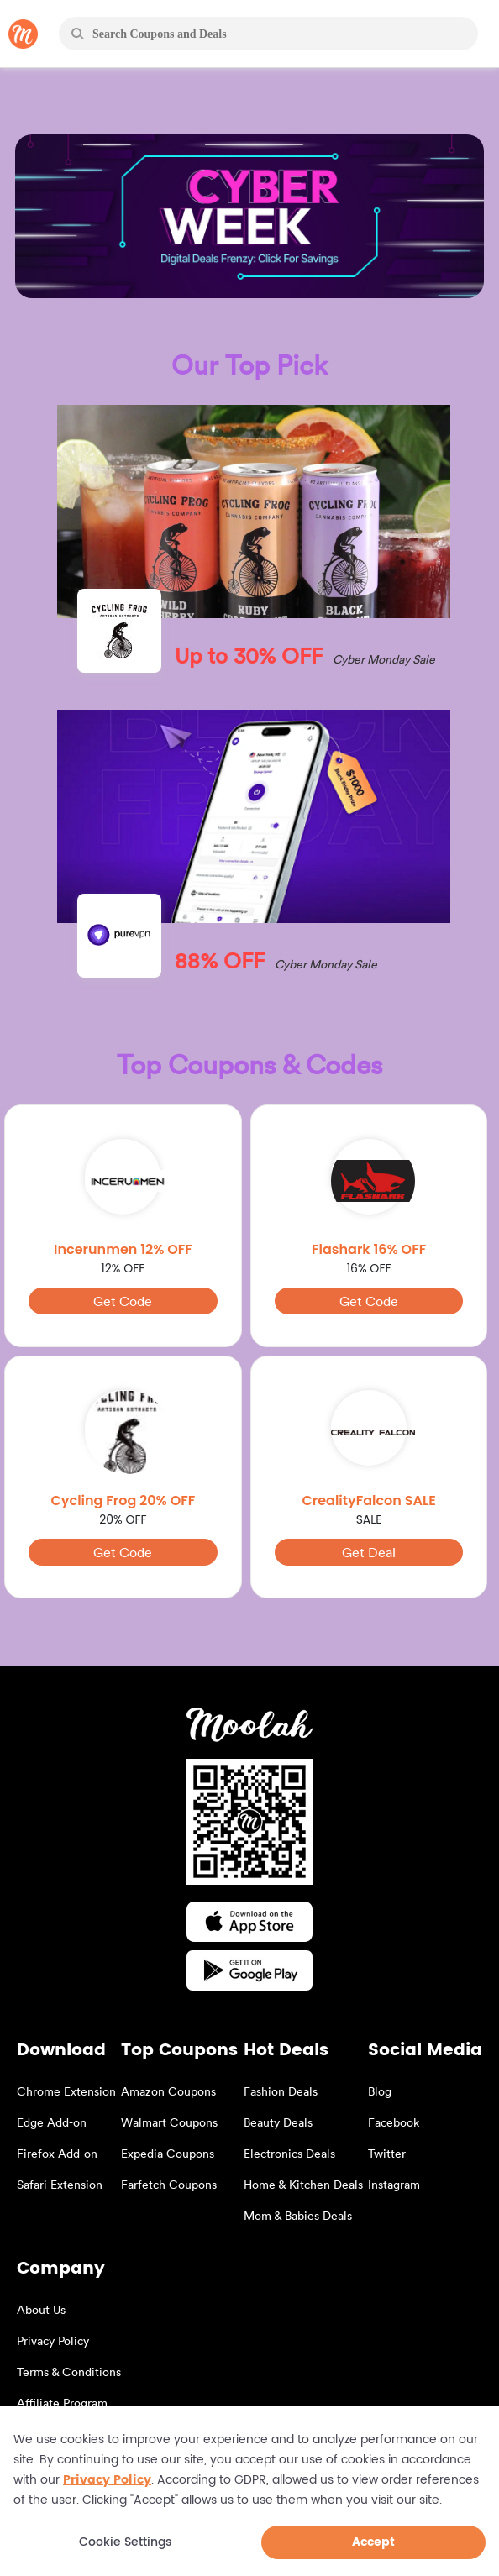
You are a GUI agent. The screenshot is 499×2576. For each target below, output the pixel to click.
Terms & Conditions (69, 2371)
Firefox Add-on (57, 2153)
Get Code (122, 1301)
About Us (41, 2309)
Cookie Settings (125, 2543)
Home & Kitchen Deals (303, 2184)
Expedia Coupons (167, 2153)
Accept (373, 2542)
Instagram (394, 2184)
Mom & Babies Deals (298, 2215)
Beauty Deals (278, 2122)
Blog (379, 2091)
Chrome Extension (66, 2091)
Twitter (387, 2153)
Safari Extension (59, 2184)
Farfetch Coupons (169, 2184)
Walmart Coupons (169, 2122)
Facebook (393, 2122)
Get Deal (369, 1552)
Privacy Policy (53, 2340)
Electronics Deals (289, 2153)
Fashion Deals (281, 2091)
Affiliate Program (62, 2403)
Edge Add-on (52, 2122)
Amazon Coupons (168, 2091)
